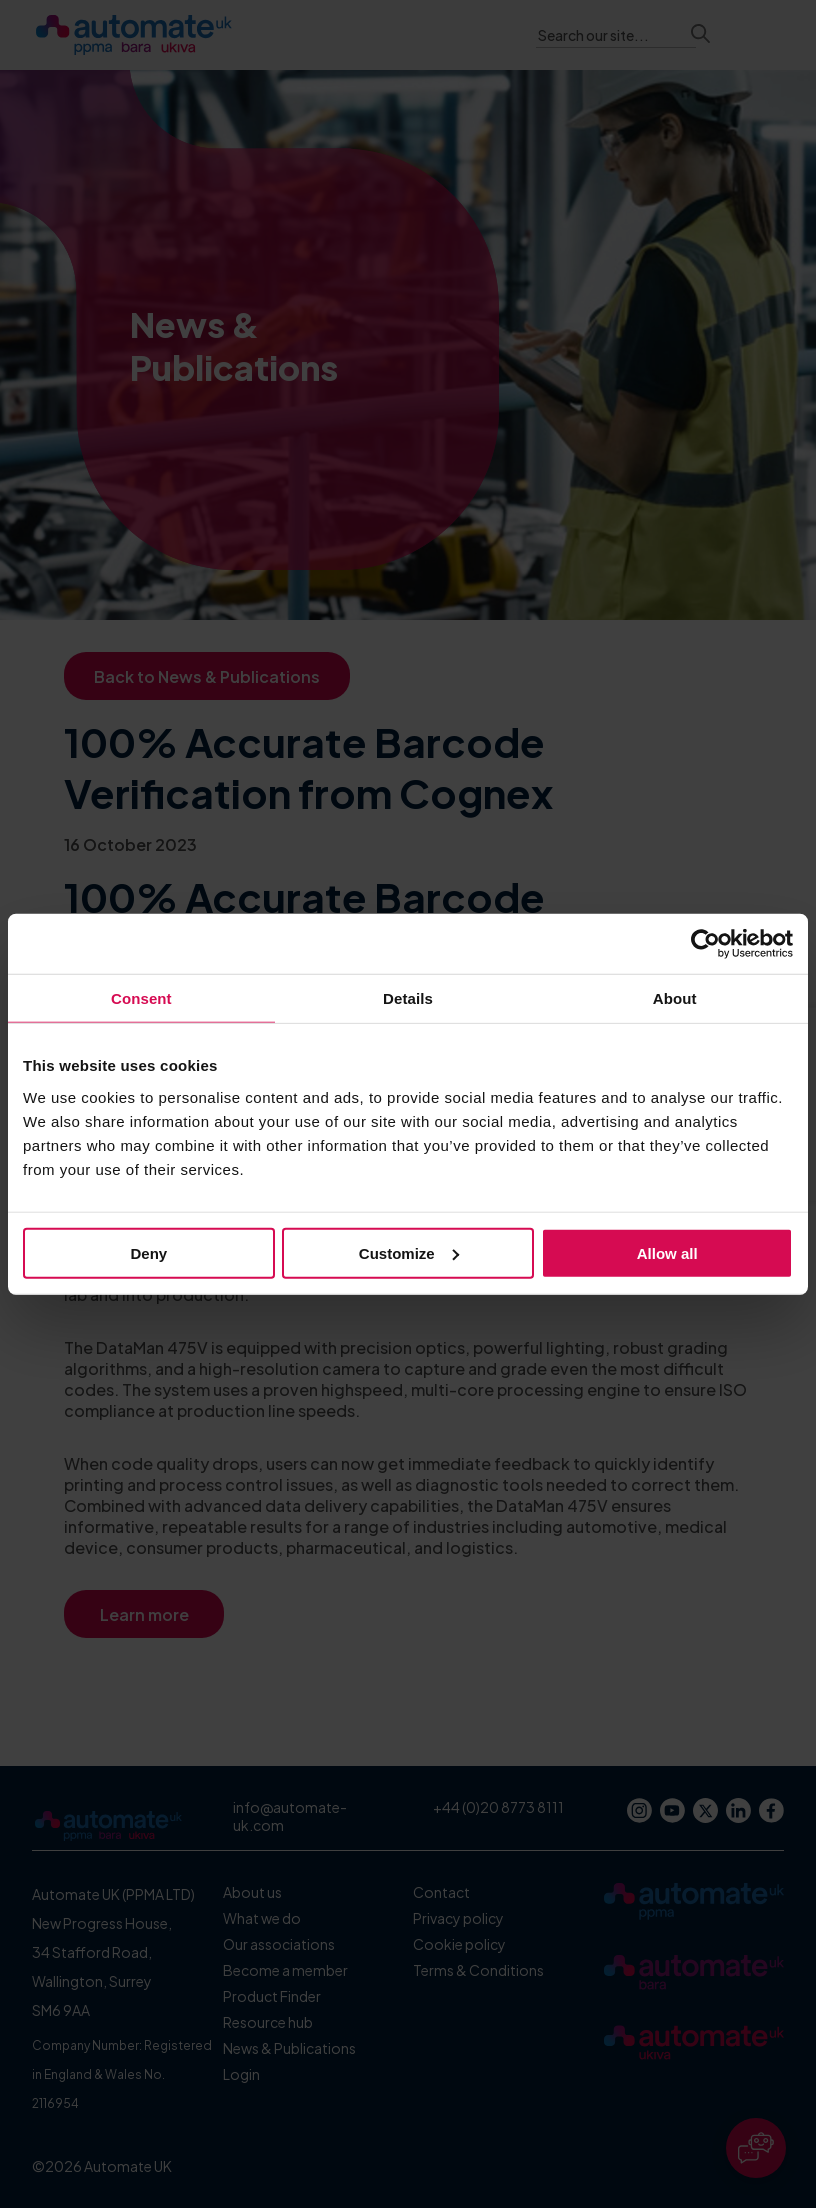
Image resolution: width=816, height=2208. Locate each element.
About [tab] (675, 998)
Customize (409, 1252)
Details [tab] (408, 998)
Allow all (667, 1252)
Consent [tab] (141, 998)
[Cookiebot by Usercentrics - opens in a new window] (705, 944)
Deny (148, 1252)
